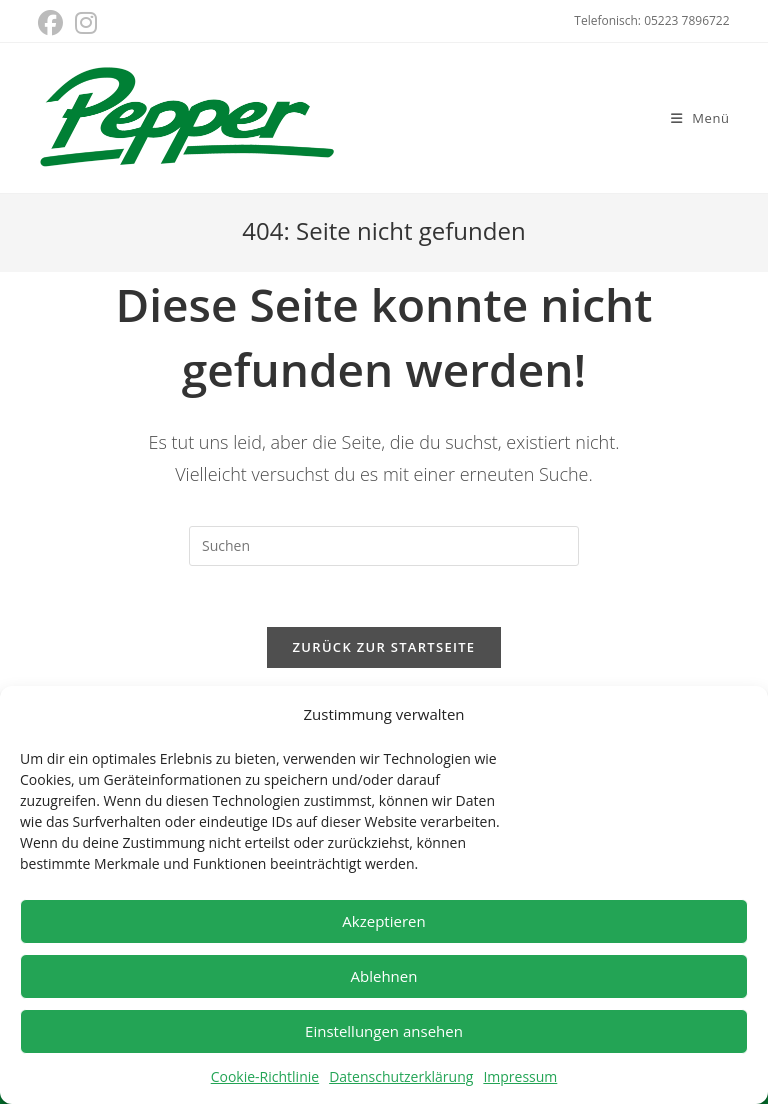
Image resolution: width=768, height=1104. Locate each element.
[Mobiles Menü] (700, 118)
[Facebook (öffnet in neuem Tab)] (53, 23)
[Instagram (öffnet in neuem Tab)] (86, 23)
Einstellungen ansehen (384, 1031)
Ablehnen (384, 976)
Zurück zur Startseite (384, 647)
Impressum (520, 1076)
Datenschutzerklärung (401, 1076)
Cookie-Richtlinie (265, 1076)
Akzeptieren (383, 921)
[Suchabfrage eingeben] (384, 546)
